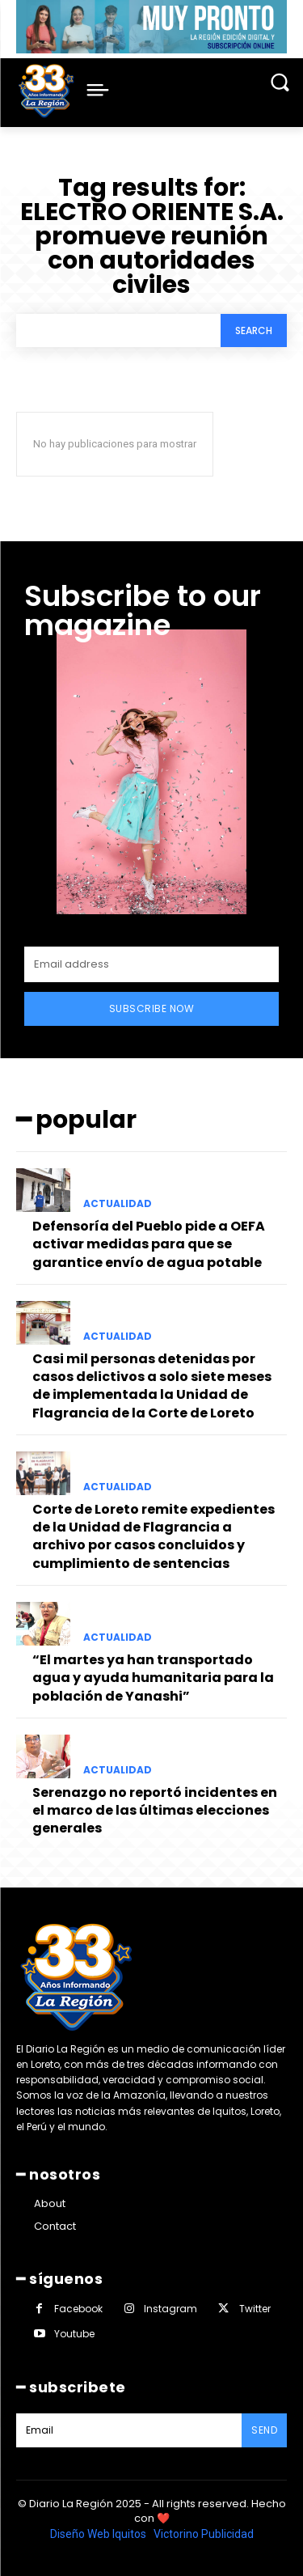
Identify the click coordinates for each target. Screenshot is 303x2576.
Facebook (78, 2308)
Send (264, 2430)
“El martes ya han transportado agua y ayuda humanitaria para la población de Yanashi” (153, 1677)
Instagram (170, 2308)
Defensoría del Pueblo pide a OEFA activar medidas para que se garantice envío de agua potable (148, 1244)
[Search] (254, 330)
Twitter (255, 2308)
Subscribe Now (152, 1008)
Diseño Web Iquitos (99, 2533)
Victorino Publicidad (204, 2533)
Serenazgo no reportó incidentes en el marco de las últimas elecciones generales (154, 1810)
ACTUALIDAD (117, 1204)
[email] (151, 964)
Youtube (74, 2334)
